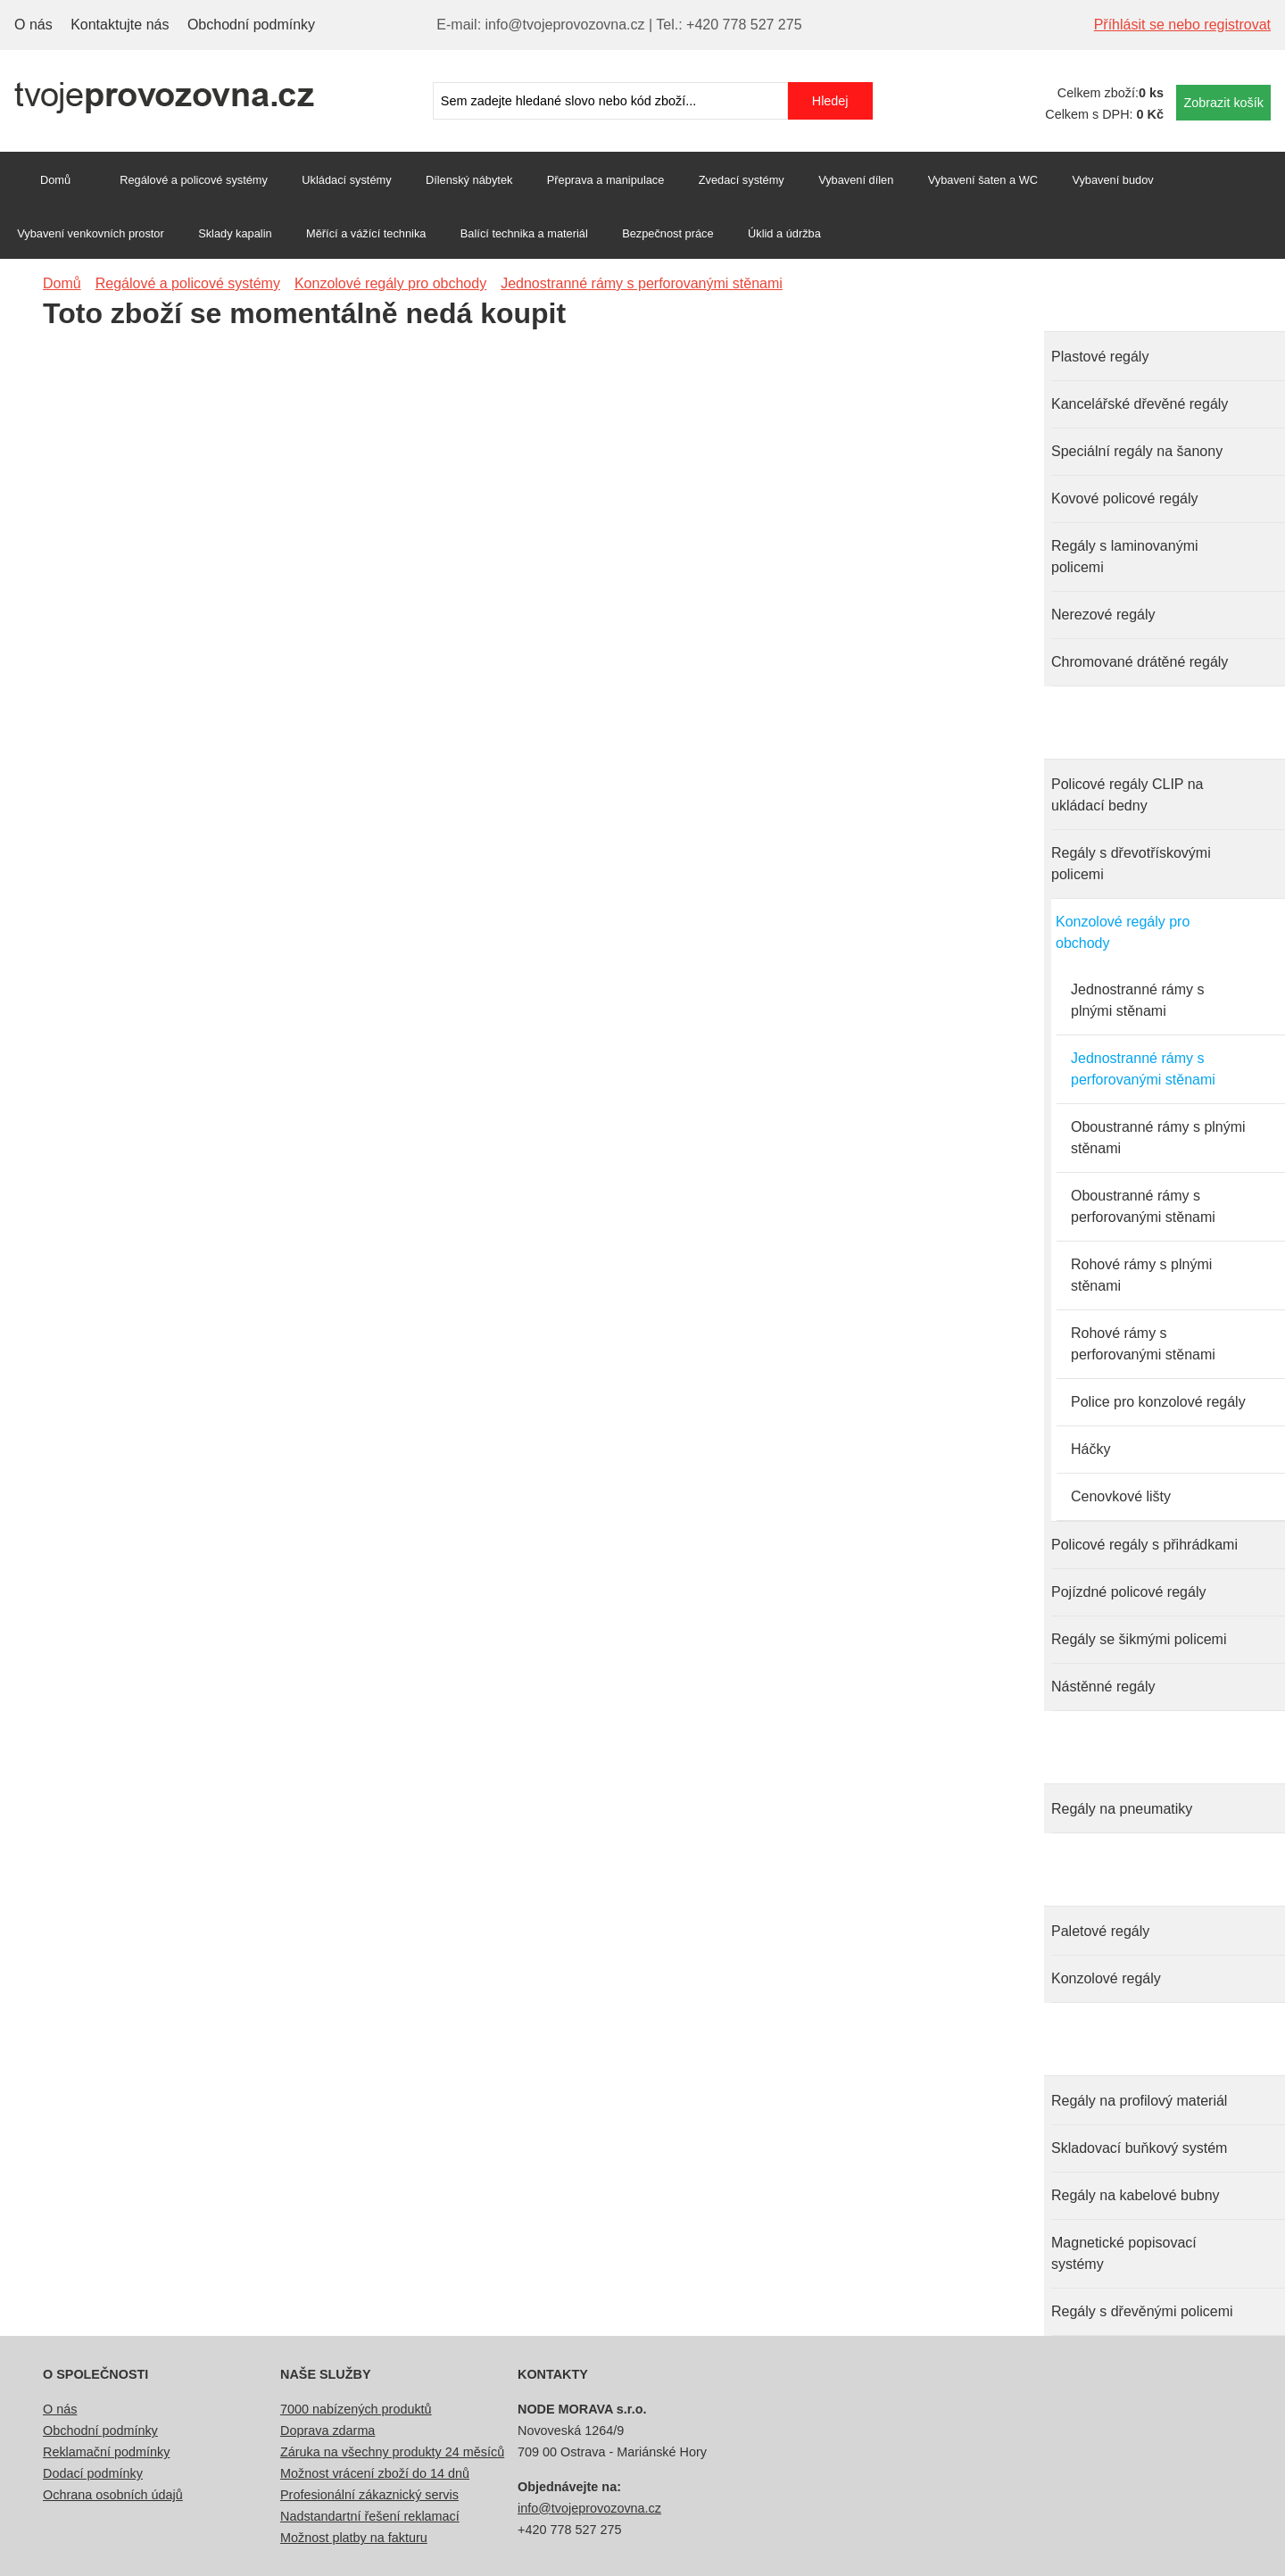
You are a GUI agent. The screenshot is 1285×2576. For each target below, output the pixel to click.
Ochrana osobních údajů (113, 2495)
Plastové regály (1099, 356)
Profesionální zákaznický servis (369, 2495)
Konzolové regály (1106, 1978)
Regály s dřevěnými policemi (1142, 2311)
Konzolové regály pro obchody (1123, 932)
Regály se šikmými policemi (1139, 1639)
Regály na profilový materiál (1139, 2100)
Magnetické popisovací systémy (1124, 2253)
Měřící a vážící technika (366, 233)
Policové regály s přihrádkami (1144, 1544)
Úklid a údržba (784, 233)
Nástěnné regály (1103, 1686)
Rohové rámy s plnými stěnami (1141, 1275)
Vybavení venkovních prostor (90, 233)
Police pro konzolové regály (1158, 1401)
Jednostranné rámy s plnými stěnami (1137, 1000)
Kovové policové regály (1124, 498)
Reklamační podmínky (106, 2452)
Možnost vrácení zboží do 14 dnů (374, 2473)
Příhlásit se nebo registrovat (1182, 24)
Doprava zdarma (327, 2430)
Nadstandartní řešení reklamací (370, 2516)
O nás (33, 24)
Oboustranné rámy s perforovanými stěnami (1143, 1206)
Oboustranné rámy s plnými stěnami (1158, 1137)
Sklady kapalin (235, 233)
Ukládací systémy (346, 180)
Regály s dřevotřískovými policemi (1131, 863)
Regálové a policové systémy (194, 180)
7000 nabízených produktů (356, 2409)
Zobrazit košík (1223, 103)
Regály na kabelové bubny (1135, 2195)
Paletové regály (1100, 1931)
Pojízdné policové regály (1128, 1592)
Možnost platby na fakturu (353, 2537)
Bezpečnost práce (667, 233)
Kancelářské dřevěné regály (1139, 403)
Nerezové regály (1103, 614)
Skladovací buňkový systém (1139, 2148)
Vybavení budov (1112, 180)
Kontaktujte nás (119, 24)
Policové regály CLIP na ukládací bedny (1127, 795)
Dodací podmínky (93, 2473)
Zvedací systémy (741, 180)
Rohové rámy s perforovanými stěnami (1143, 1343)
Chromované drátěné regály (1139, 661)
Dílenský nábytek (469, 180)
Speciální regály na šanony (1137, 451)
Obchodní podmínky (251, 24)
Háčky (1090, 1449)
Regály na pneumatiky (1121, 1808)
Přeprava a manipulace (606, 180)
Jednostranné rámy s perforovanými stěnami (1143, 1069)
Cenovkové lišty (1121, 1496)
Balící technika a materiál (524, 233)
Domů (55, 180)
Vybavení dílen (855, 180)
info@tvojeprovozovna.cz (589, 2508)
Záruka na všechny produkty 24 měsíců (392, 2452)
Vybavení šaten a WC (983, 180)
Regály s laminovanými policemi (1124, 556)
